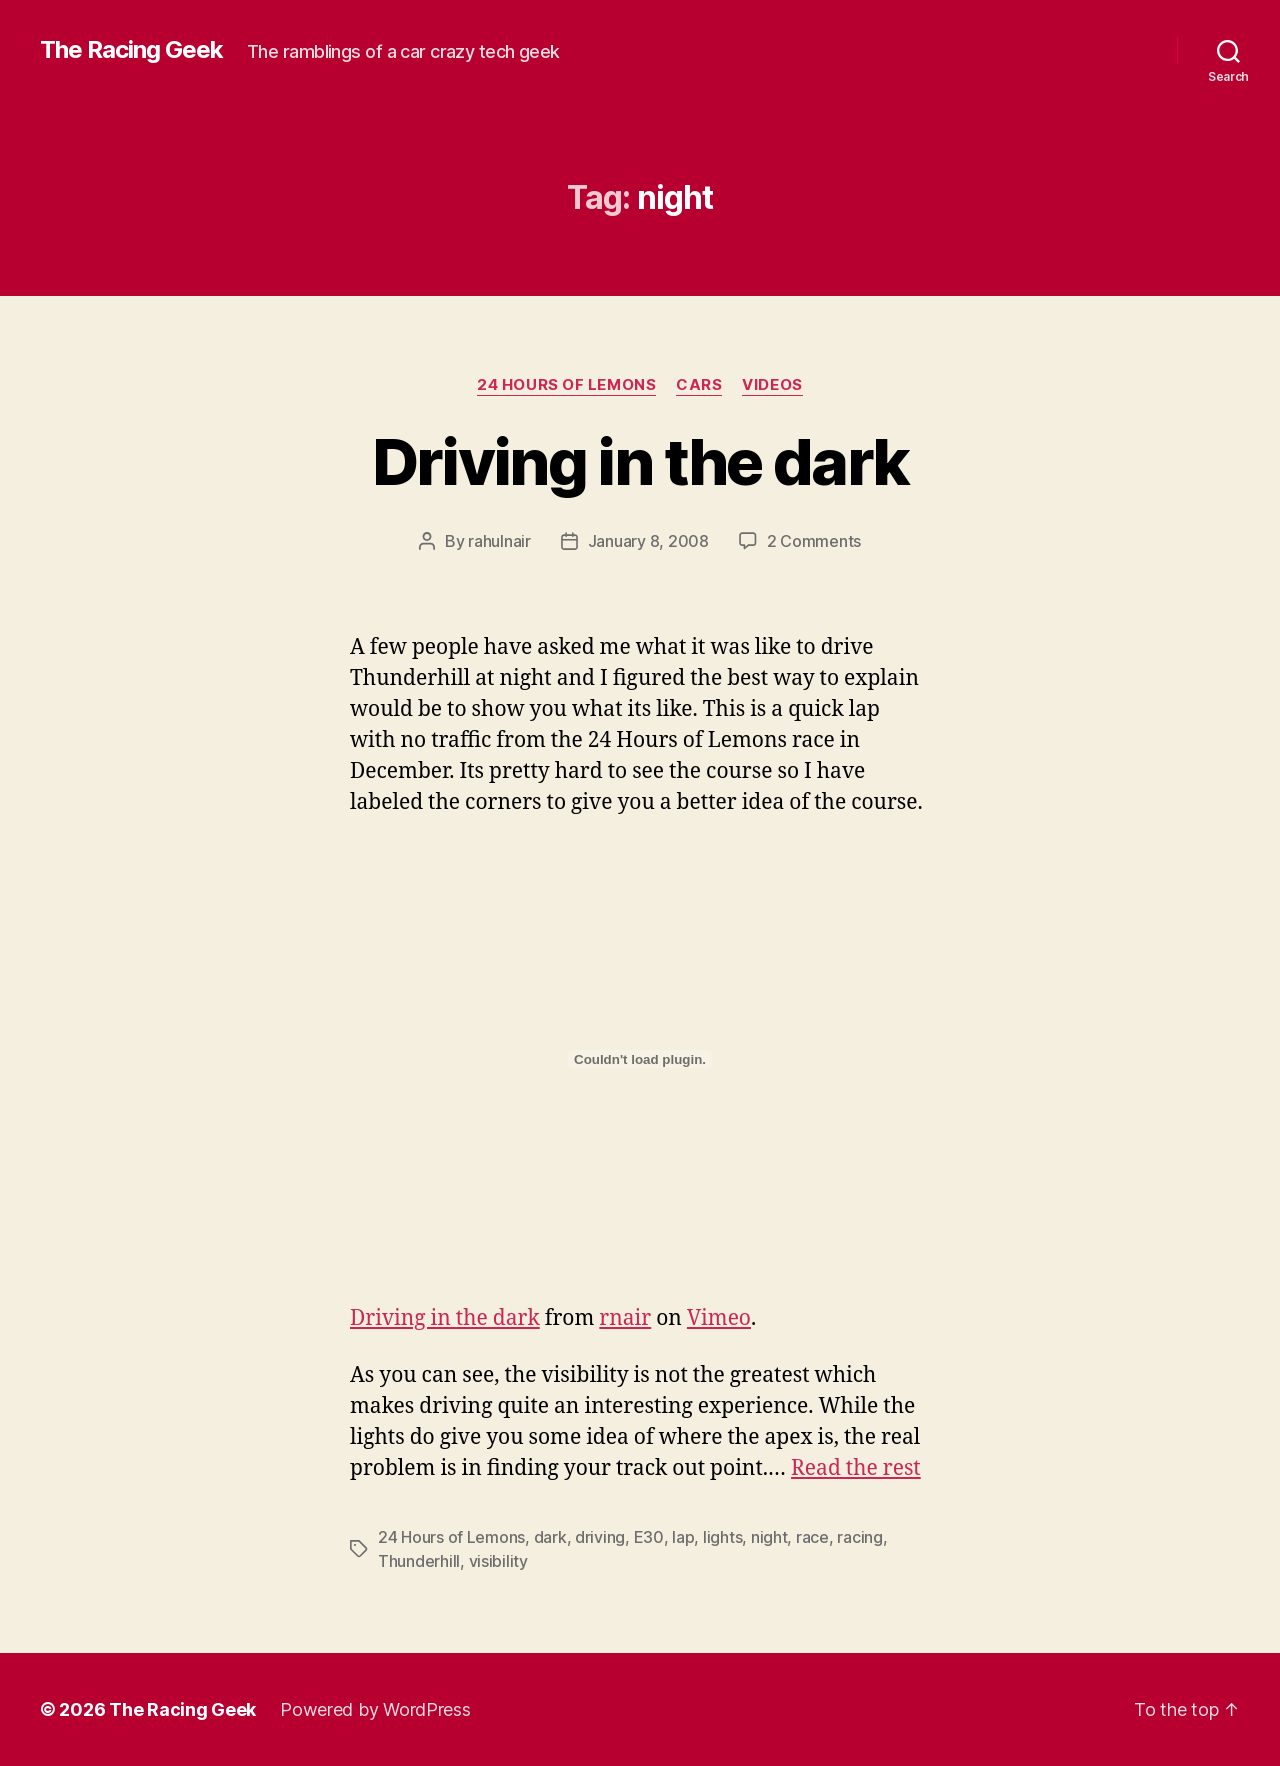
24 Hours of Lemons (566, 385)
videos (772, 385)
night (769, 1537)
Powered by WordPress (375, 1709)
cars (699, 385)
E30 (649, 1537)
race (812, 1537)
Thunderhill (419, 1561)
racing (859, 1537)
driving (600, 1537)
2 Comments (814, 541)
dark (550, 1537)
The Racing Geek (131, 50)
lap (683, 1537)
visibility (498, 1561)
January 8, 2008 (648, 541)
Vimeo (719, 1318)
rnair (625, 1318)
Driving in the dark (640, 461)
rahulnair (499, 541)
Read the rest (856, 1468)
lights (722, 1537)
